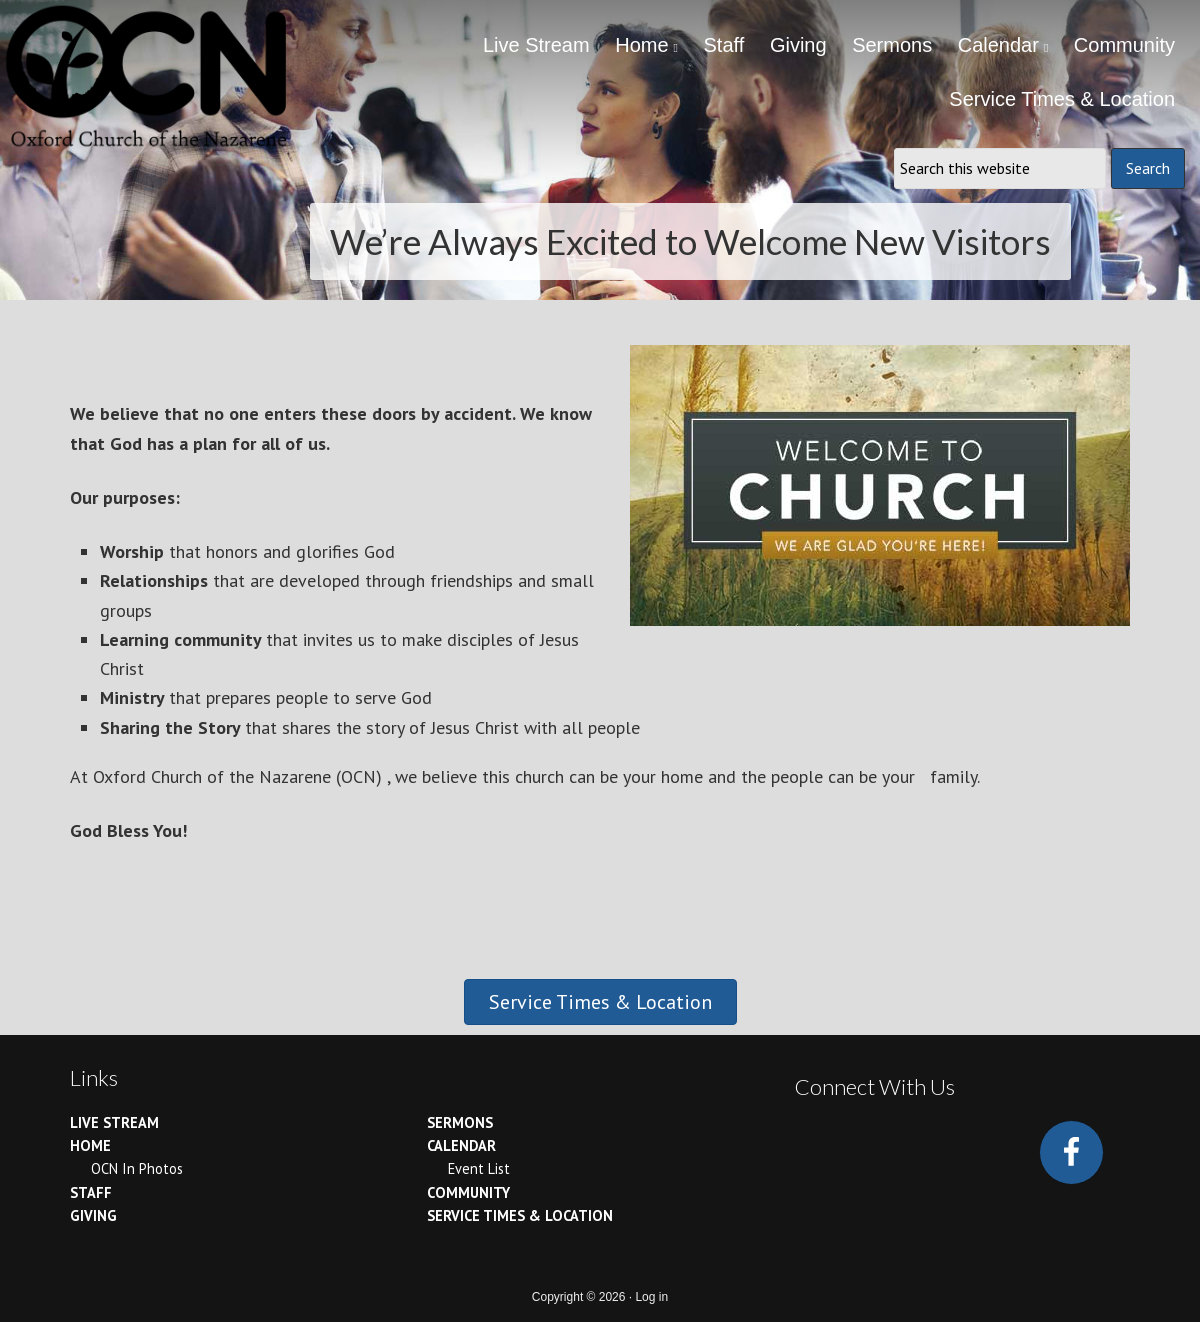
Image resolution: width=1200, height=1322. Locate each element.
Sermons (460, 1122)
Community (468, 1192)
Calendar (461, 1145)
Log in (651, 1297)
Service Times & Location (520, 1215)
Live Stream (114, 1122)
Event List (479, 1168)
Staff (91, 1192)
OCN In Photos (137, 1168)
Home (90, 1145)
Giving (93, 1215)
